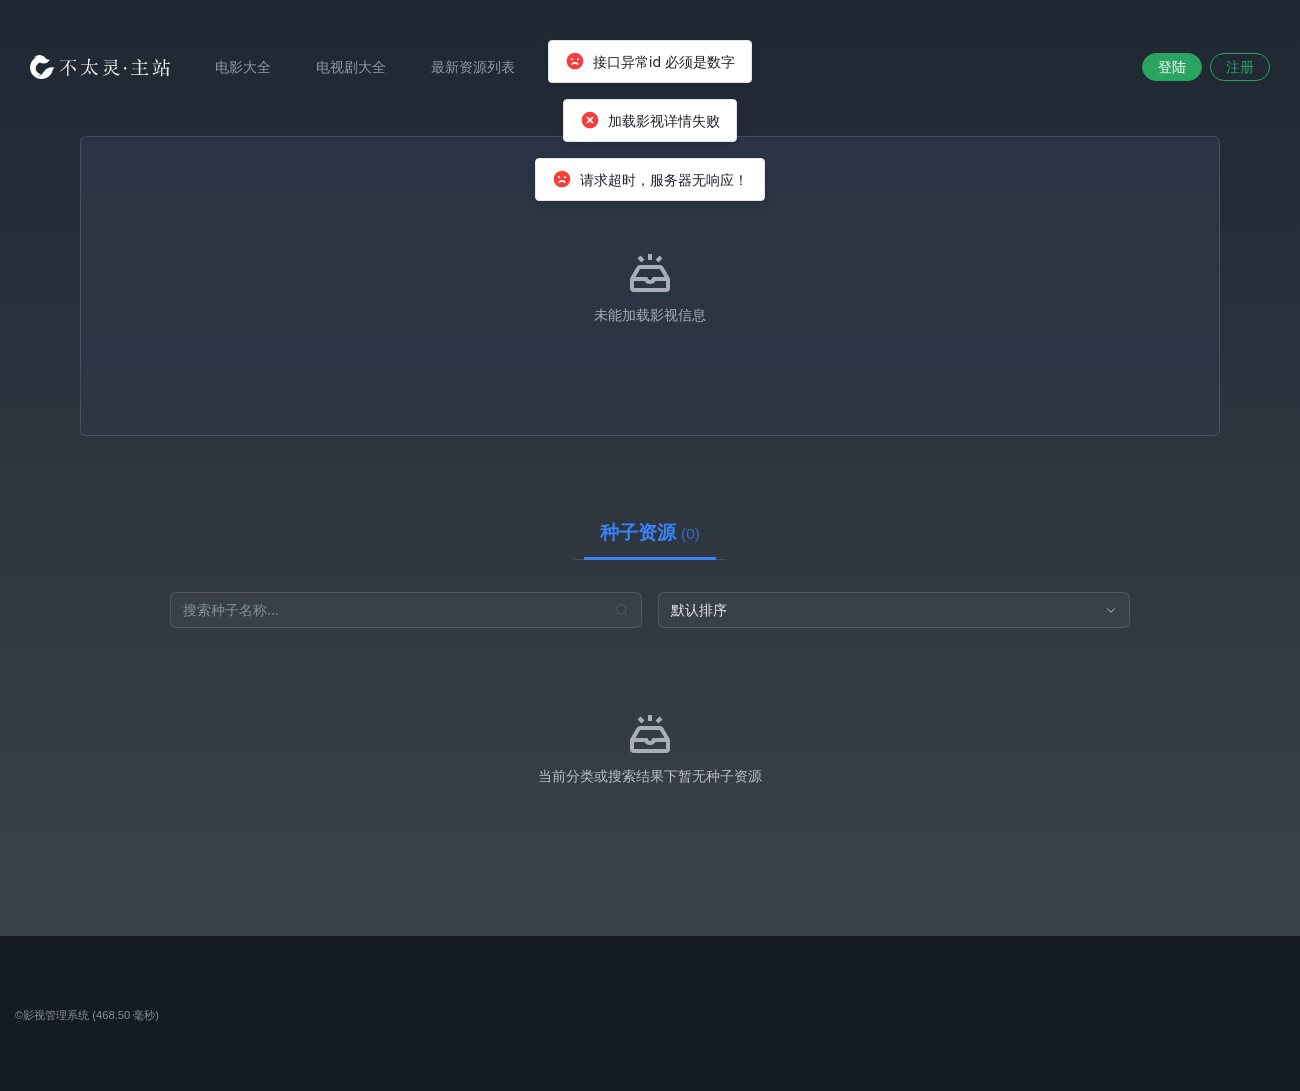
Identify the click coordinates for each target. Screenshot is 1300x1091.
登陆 (1172, 67)
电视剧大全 (351, 67)
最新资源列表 (473, 67)
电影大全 (243, 67)
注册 (1240, 67)
